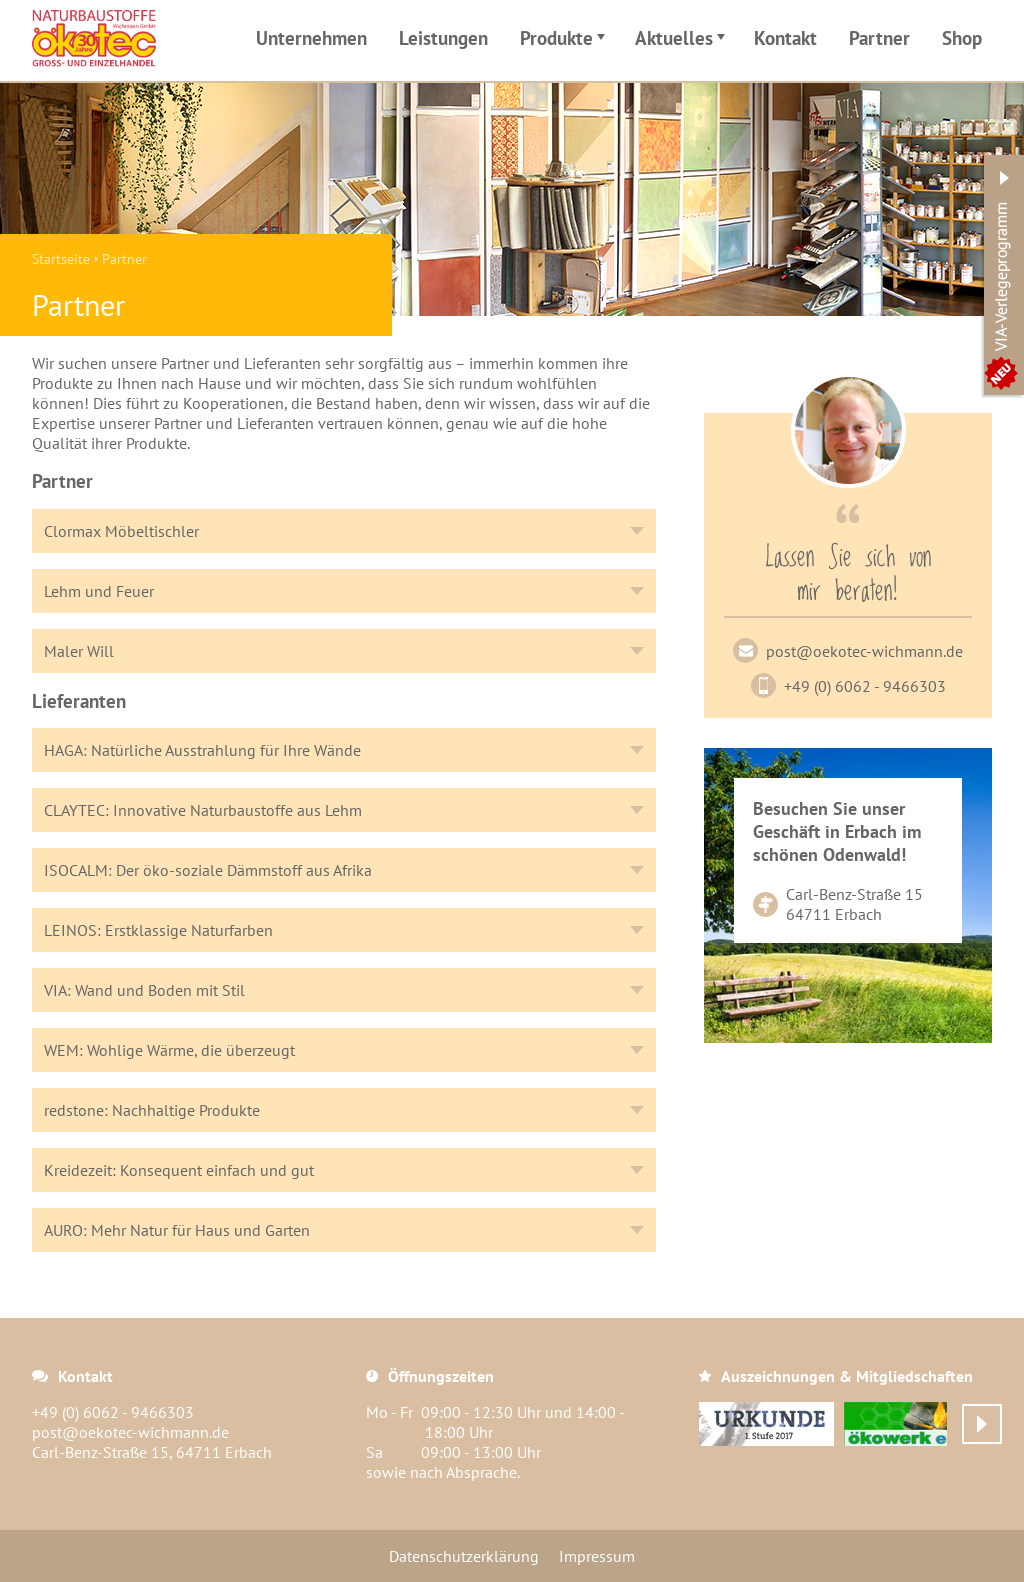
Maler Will (79, 651)
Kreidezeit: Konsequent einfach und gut (179, 1170)
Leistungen (443, 37)
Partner (879, 37)
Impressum (597, 1556)
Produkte (565, 41)
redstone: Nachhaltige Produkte (152, 1110)
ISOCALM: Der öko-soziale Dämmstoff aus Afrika (208, 870)
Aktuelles (683, 41)
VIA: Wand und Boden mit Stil (144, 990)
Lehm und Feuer (99, 591)
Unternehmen (311, 37)
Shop (962, 37)
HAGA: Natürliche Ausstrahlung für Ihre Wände (202, 750)
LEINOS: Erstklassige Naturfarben (158, 930)
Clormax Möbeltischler (121, 531)
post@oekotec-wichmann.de (864, 651)
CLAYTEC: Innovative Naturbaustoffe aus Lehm (203, 810)
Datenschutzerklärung (464, 1556)
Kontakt (785, 37)
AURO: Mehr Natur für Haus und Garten (177, 1230)
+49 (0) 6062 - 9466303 (865, 686)
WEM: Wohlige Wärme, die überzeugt (169, 1050)
